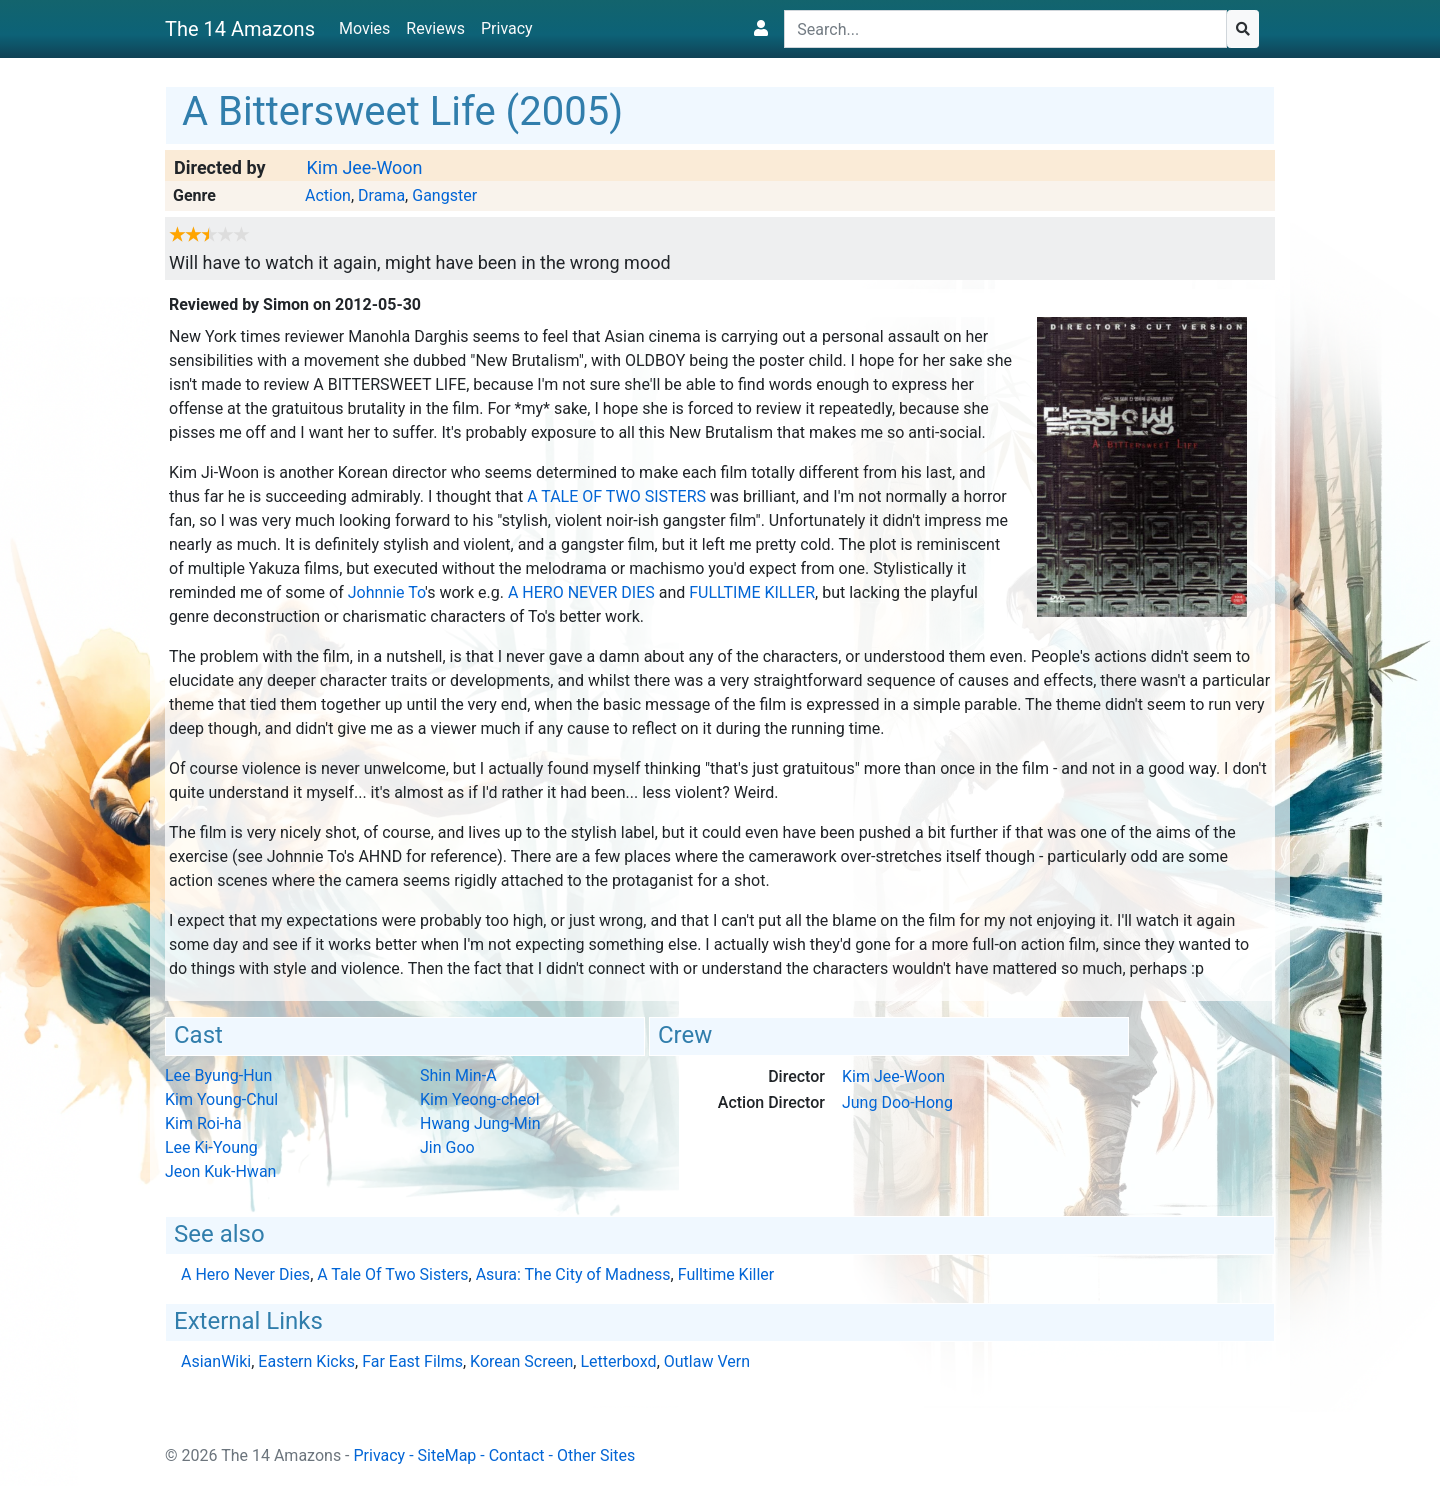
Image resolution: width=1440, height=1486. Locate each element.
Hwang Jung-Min (480, 1123)
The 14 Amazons (240, 29)
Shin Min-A (458, 1075)
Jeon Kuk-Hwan (220, 1171)
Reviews (435, 28)
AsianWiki (216, 1361)
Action (328, 195)
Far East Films (412, 1361)
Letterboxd (618, 1361)
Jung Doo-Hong (897, 1102)
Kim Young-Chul (221, 1099)
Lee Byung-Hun (218, 1075)
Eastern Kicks (306, 1361)
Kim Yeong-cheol (480, 1099)
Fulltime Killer (752, 592)
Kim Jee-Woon (364, 167)
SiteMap (447, 1455)
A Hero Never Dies (581, 592)
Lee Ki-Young (211, 1147)
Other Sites (596, 1455)
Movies (364, 28)
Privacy (507, 28)
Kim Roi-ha (203, 1123)
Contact (517, 1455)
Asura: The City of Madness (573, 1274)
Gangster (444, 195)
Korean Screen (521, 1361)
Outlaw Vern (707, 1361)
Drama (381, 195)
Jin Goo (447, 1147)
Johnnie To (386, 592)
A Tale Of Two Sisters (616, 496)
